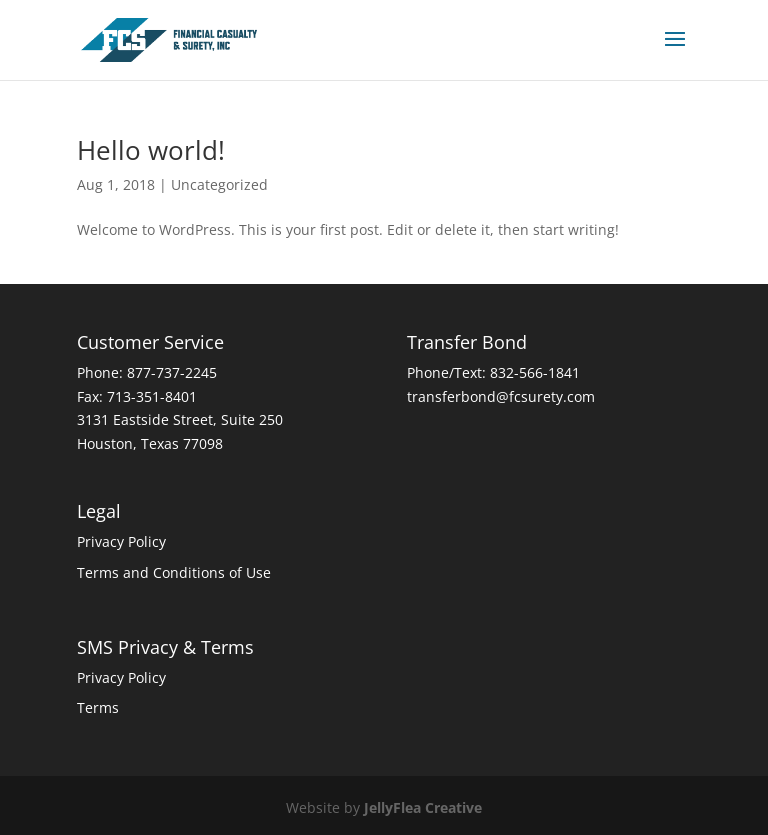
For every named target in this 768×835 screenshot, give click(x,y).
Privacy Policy (121, 541)
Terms (98, 707)
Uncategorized (219, 184)
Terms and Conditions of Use (174, 572)
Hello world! (151, 150)
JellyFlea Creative (423, 807)
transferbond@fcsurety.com (501, 396)
